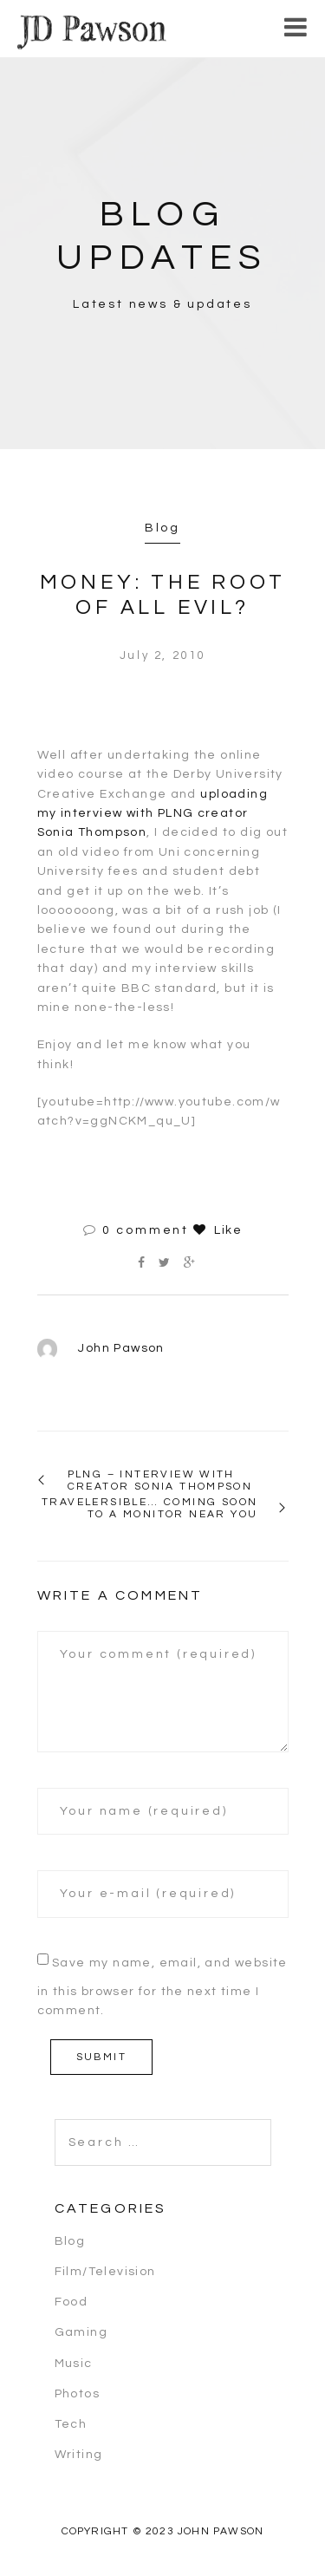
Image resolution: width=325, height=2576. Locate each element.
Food (71, 2302)
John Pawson (121, 1348)
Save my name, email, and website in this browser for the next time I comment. (162, 1987)
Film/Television (105, 2272)
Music (74, 2364)
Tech (71, 2424)
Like (217, 1230)
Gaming (81, 2332)
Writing (79, 2455)
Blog (162, 528)
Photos (77, 2394)
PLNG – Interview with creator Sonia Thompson (160, 1480)
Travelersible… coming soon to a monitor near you (149, 1508)
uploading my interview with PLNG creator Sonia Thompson (152, 813)
